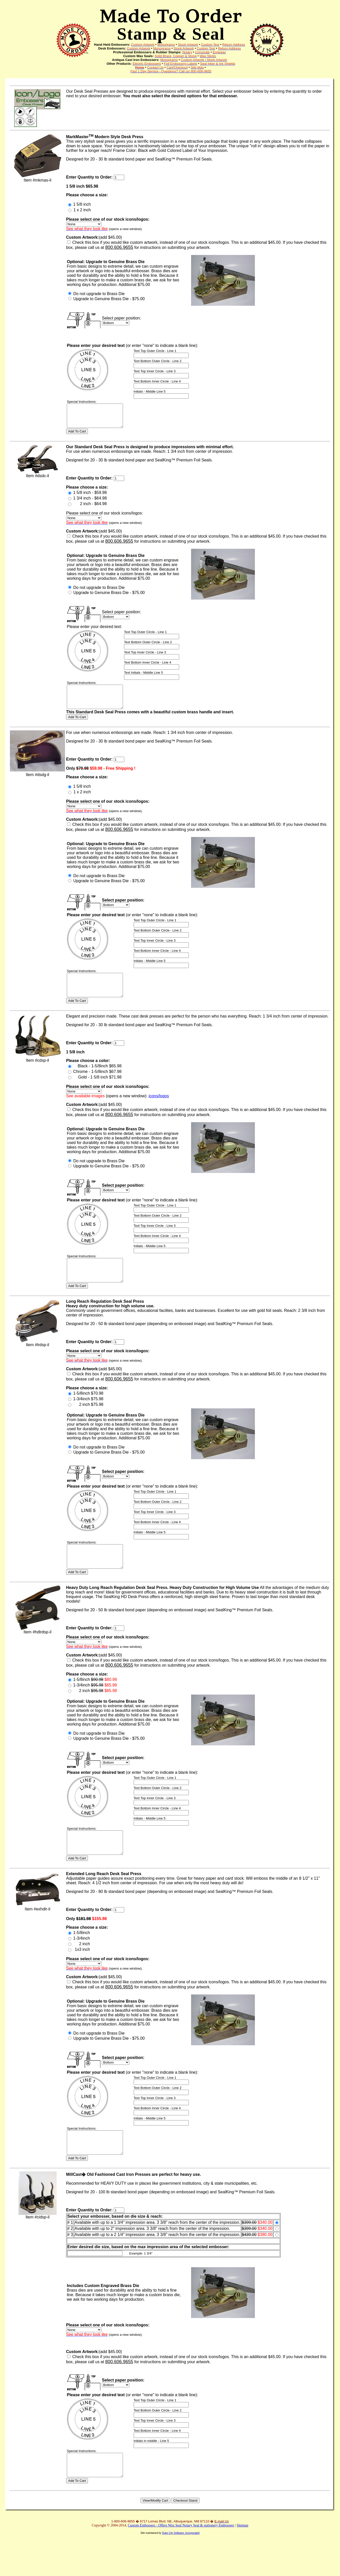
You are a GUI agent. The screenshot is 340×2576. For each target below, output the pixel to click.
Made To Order (171, 24)
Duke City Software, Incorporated (180, 2569)
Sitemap (242, 2562)
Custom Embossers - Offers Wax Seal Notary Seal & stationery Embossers (181, 2562)
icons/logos (159, 1109)
